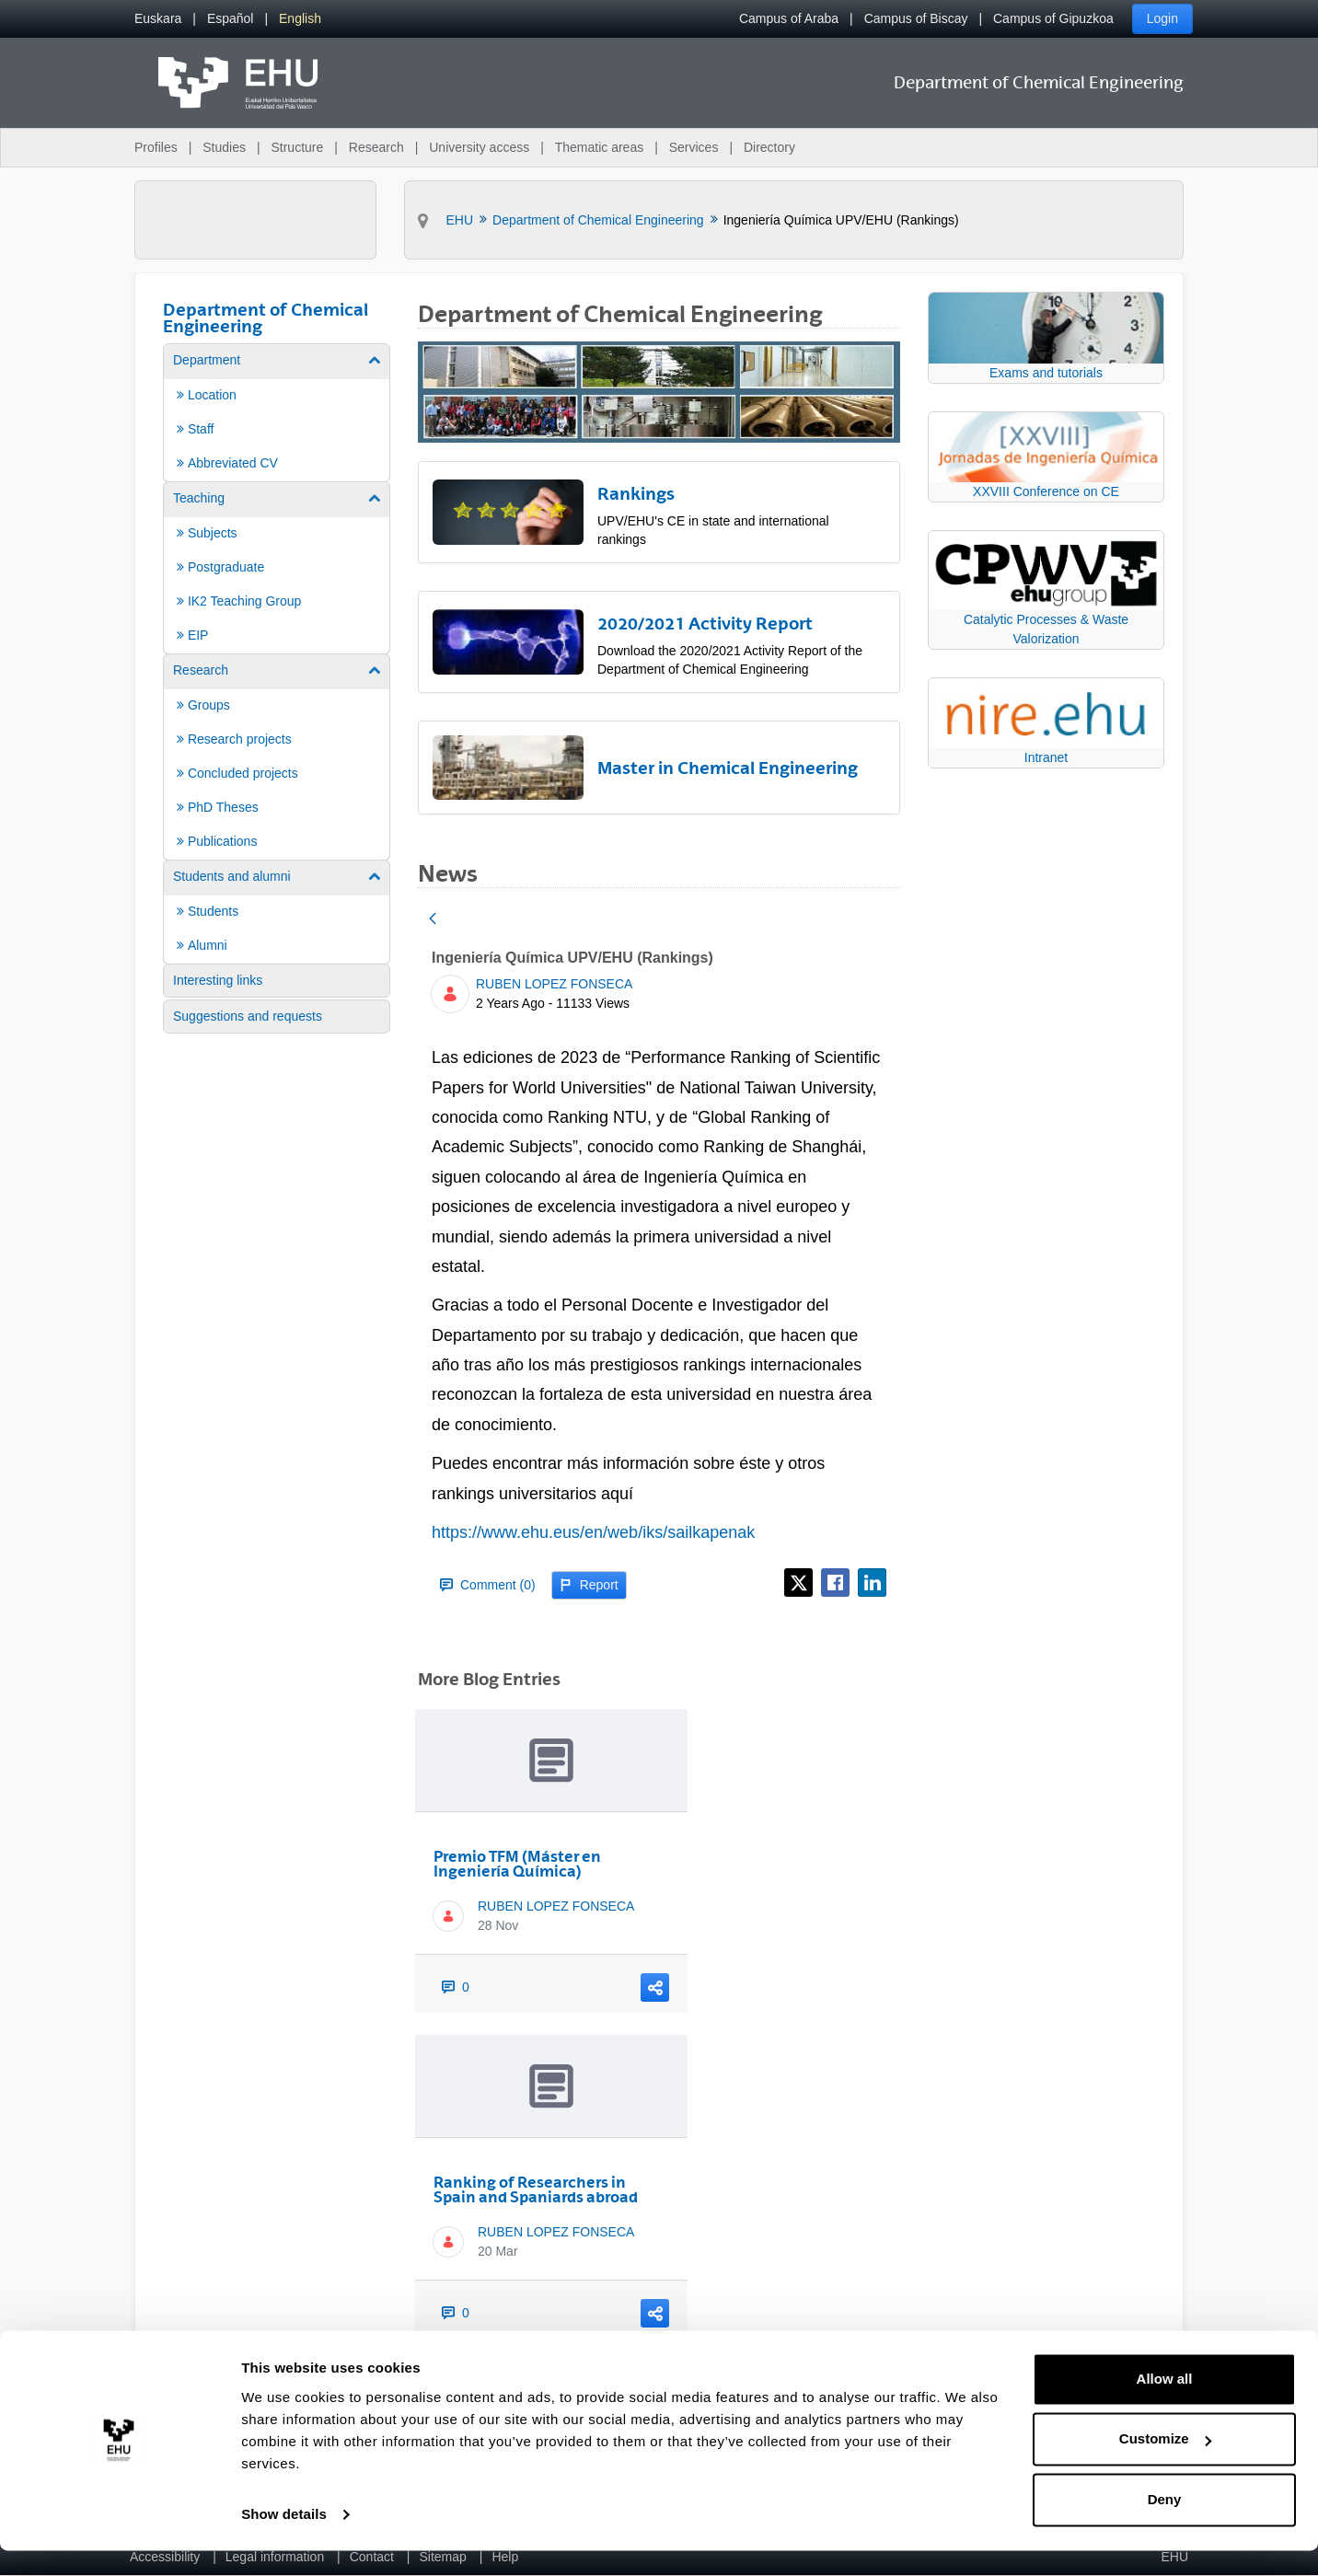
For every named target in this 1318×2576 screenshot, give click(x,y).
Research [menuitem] (376, 147)
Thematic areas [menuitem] (599, 147)
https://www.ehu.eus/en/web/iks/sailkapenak (593, 1532)
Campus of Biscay (916, 18)
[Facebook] (835, 1582)
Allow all (1165, 2404)
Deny (1165, 2525)
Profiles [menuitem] (156, 147)
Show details (284, 2539)
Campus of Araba (788, 18)
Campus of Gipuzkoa (1053, 18)
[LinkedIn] (872, 1582)
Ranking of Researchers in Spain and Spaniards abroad (536, 2189)
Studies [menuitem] (224, 147)
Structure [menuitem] (297, 147)
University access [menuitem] (479, 147)
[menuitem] (158, 19)
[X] (798, 1582)
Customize (1165, 2464)
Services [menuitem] (694, 147)
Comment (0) (488, 1584)
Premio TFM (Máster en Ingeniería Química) (517, 1863)
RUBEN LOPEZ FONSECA (554, 983)
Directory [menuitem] (769, 147)
